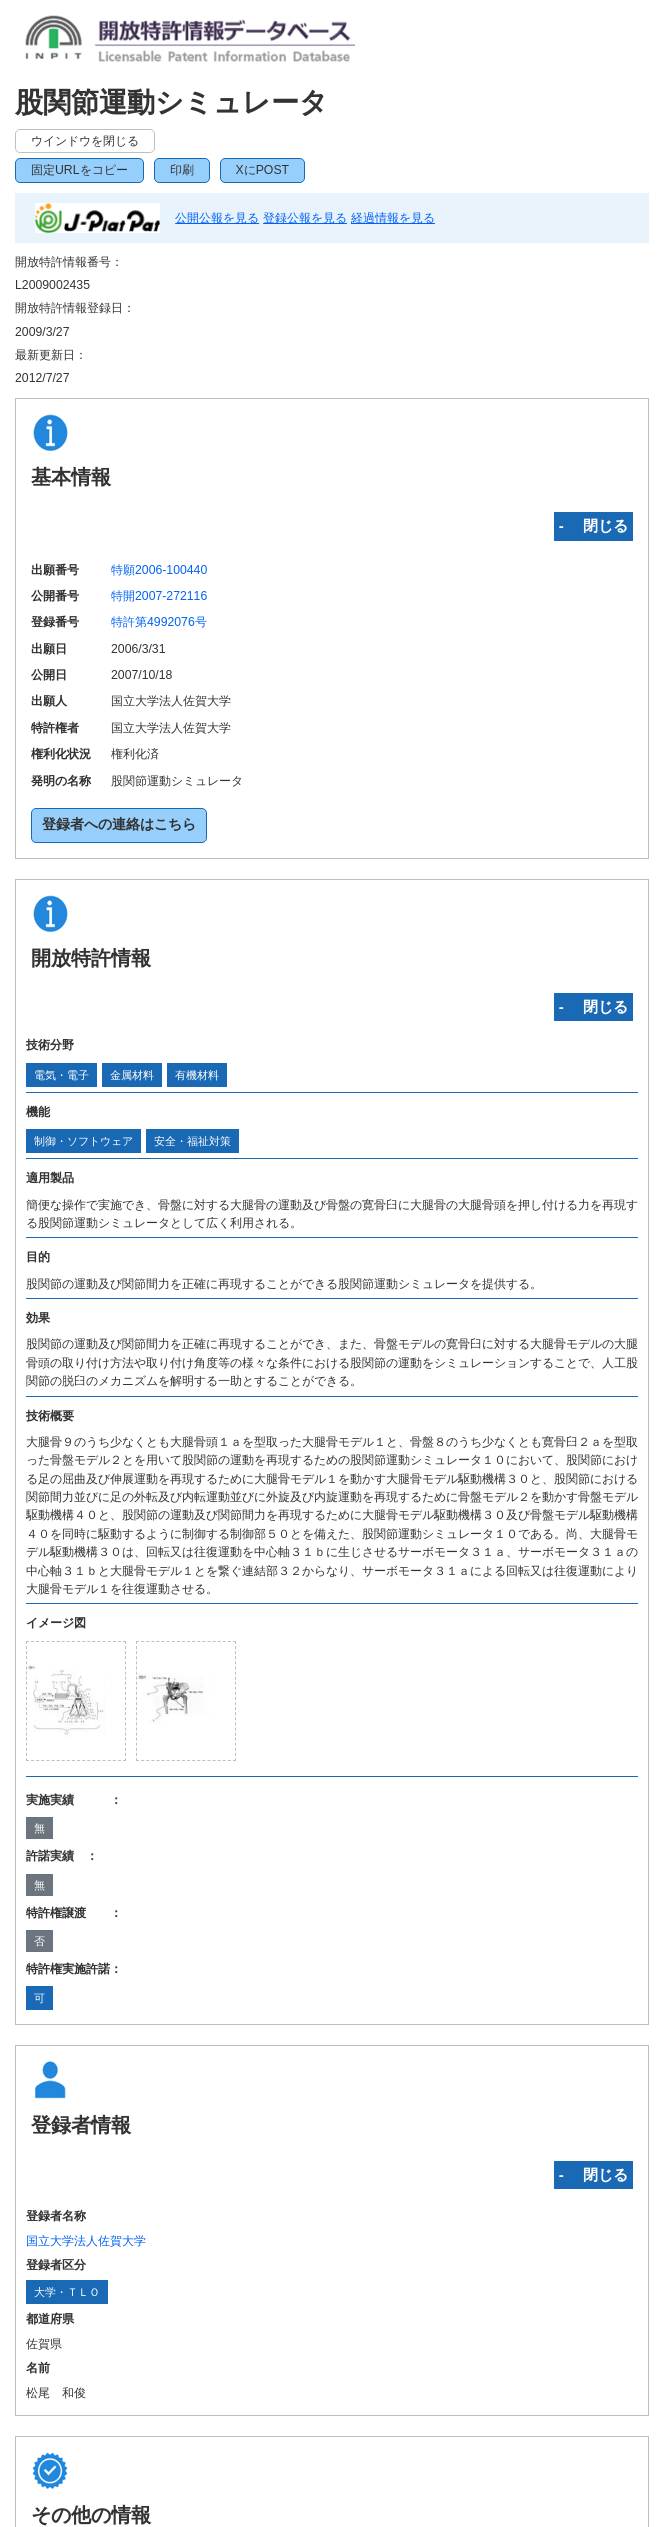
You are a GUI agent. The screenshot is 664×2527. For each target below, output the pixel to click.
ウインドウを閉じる (85, 141)
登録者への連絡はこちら (119, 824)
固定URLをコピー (79, 170)
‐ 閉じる (593, 525)
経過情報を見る (393, 218)
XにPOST (263, 170)
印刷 (182, 170)
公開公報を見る (217, 218)
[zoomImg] (76, 1701)
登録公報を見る (305, 218)
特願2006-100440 (159, 570)
